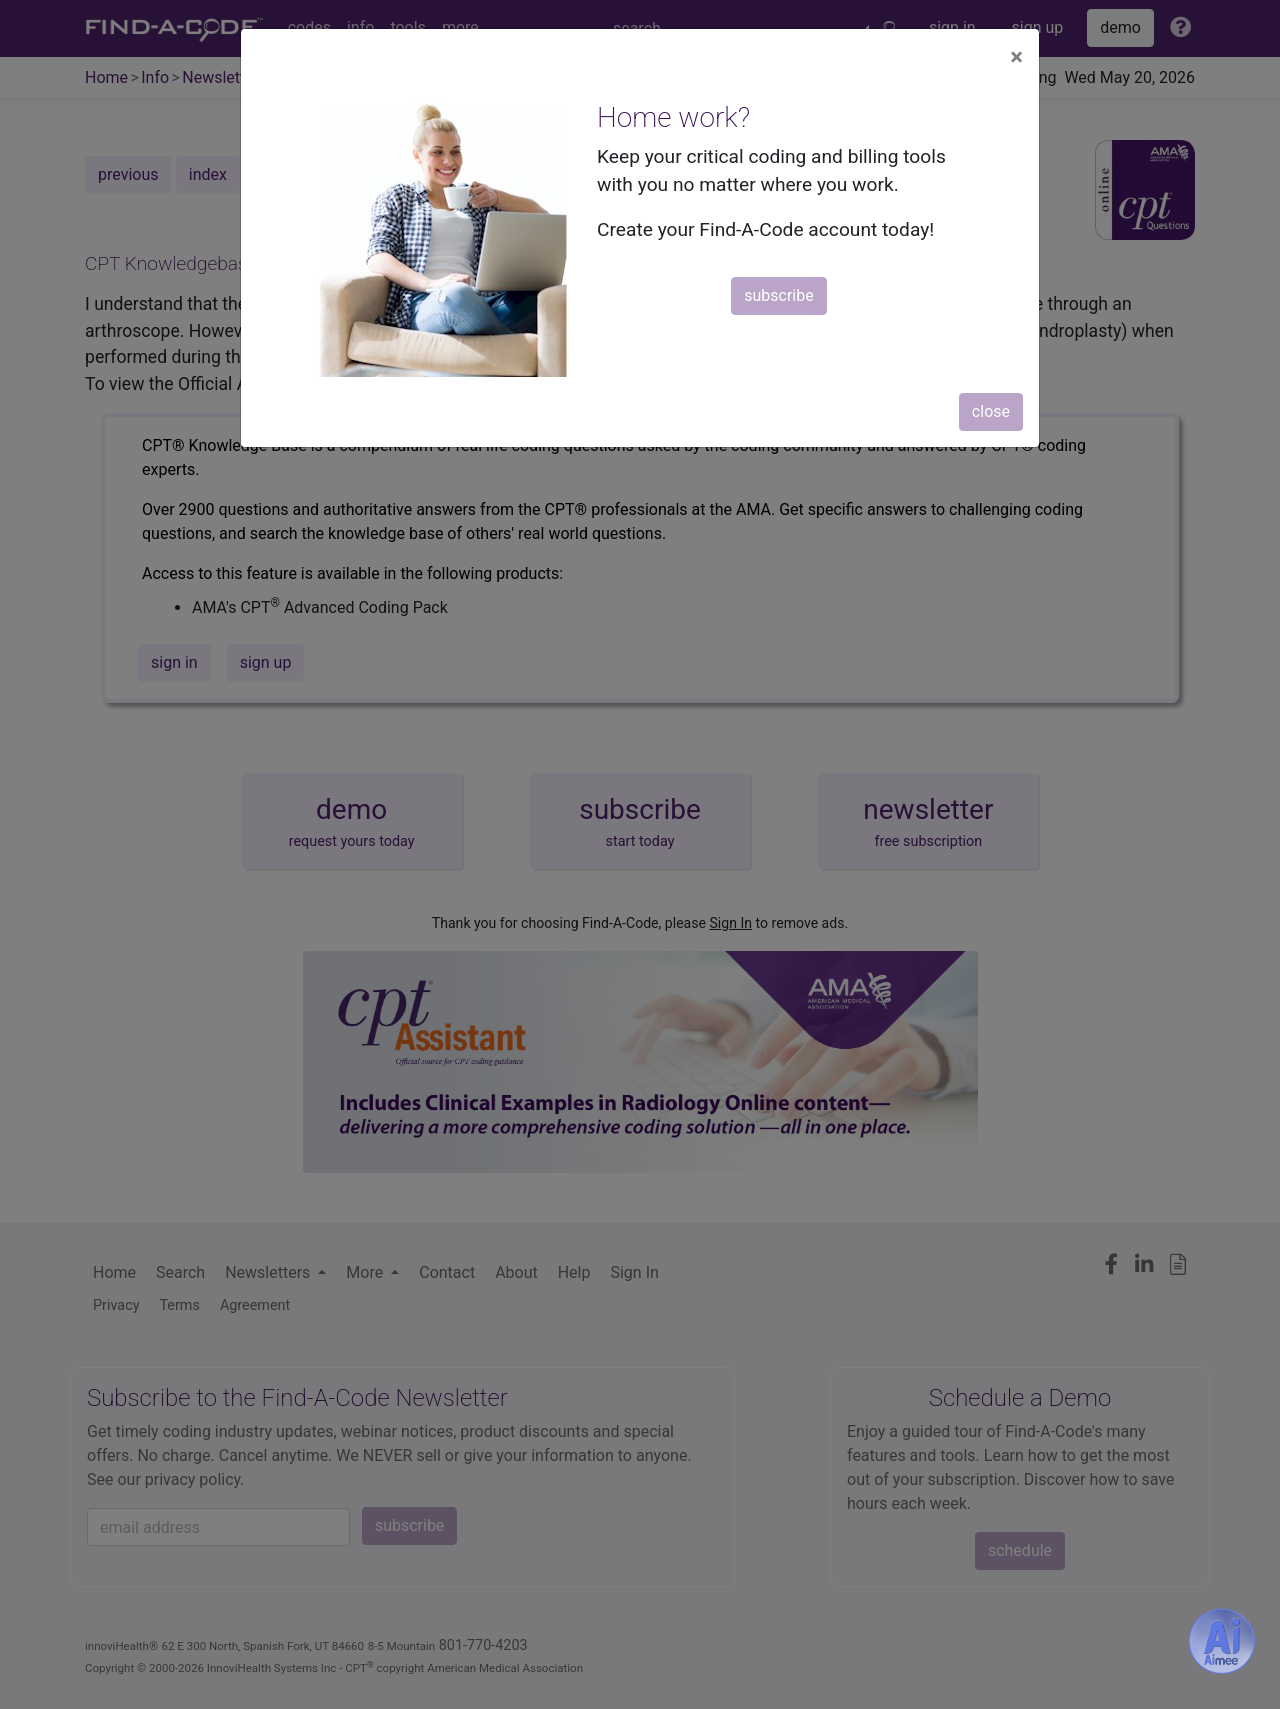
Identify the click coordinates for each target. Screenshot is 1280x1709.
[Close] (1016, 57)
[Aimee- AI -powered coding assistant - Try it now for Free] (1222, 1641)
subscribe (778, 295)
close (991, 411)
